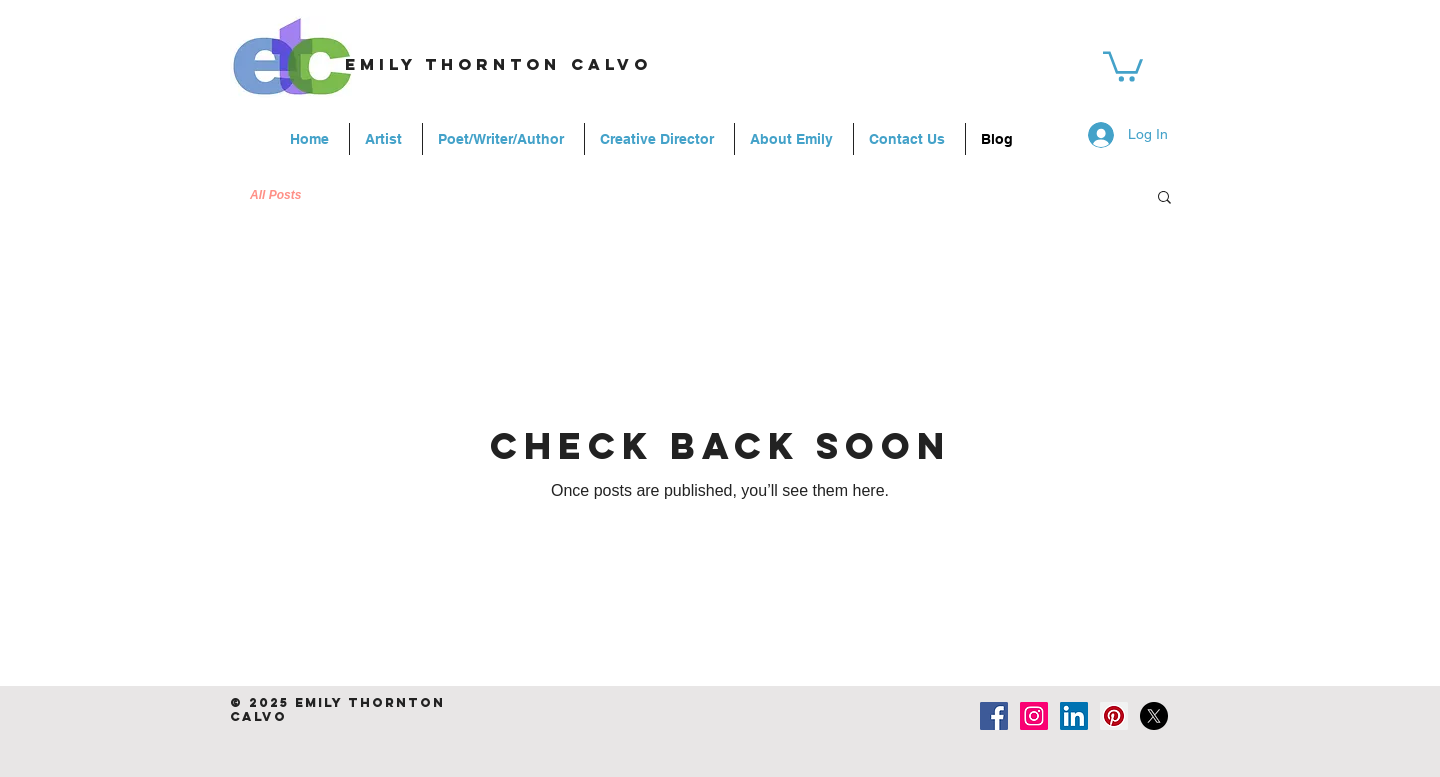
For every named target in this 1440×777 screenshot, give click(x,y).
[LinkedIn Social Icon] (1074, 716)
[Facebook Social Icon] (994, 716)
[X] (1154, 716)
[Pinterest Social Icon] (1114, 716)
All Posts (275, 195)
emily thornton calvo (498, 64)
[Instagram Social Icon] (1034, 716)
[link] (1123, 65)
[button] (1164, 198)
